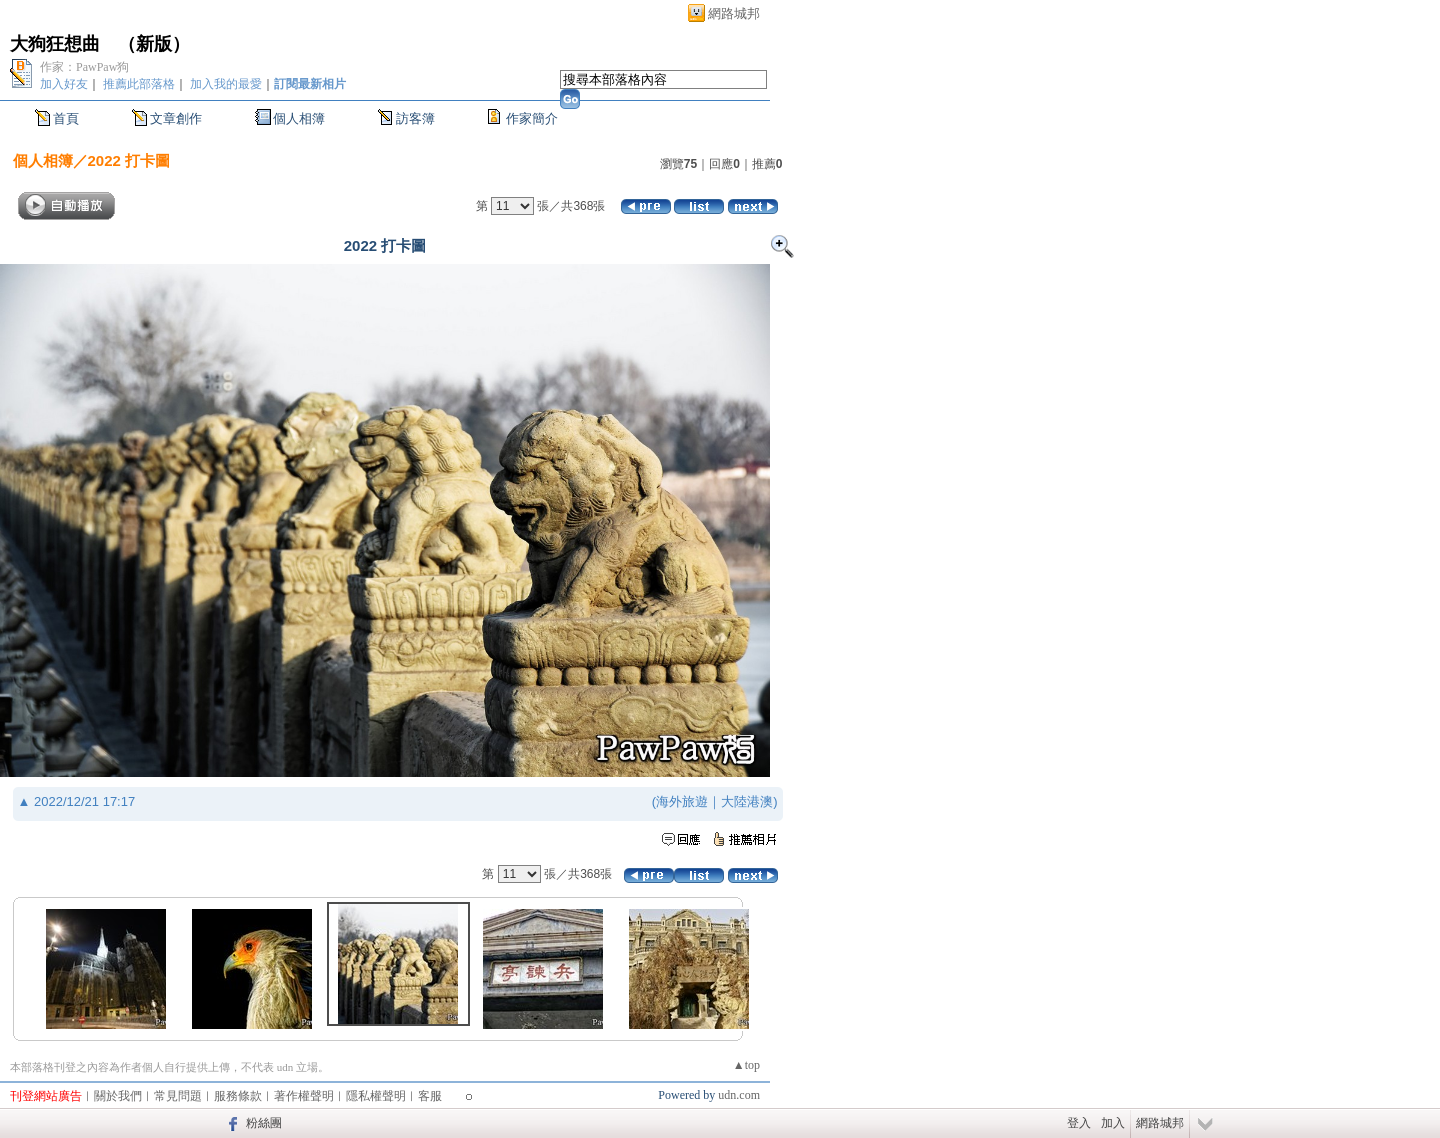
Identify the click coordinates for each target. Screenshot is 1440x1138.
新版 (154, 44)
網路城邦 (734, 13)
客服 (430, 1096)
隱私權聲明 (376, 1096)
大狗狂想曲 (55, 44)
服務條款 (238, 1096)
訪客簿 (415, 118)
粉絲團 (264, 1123)
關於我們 (118, 1096)
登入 (1079, 1123)
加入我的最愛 (226, 84)
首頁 (66, 118)
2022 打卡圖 (129, 160)
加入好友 (64, 84)
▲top (746, 1065)
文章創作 (176, 118)
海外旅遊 (682, 801)
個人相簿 (299, 118)
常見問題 (178, 1096)
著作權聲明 (304, 1096)
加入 (1113, 1123)
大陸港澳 (747, 801)
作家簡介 (532, 118)
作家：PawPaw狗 (84, 67)
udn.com (739, 1095)
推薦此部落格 (139, 84)
